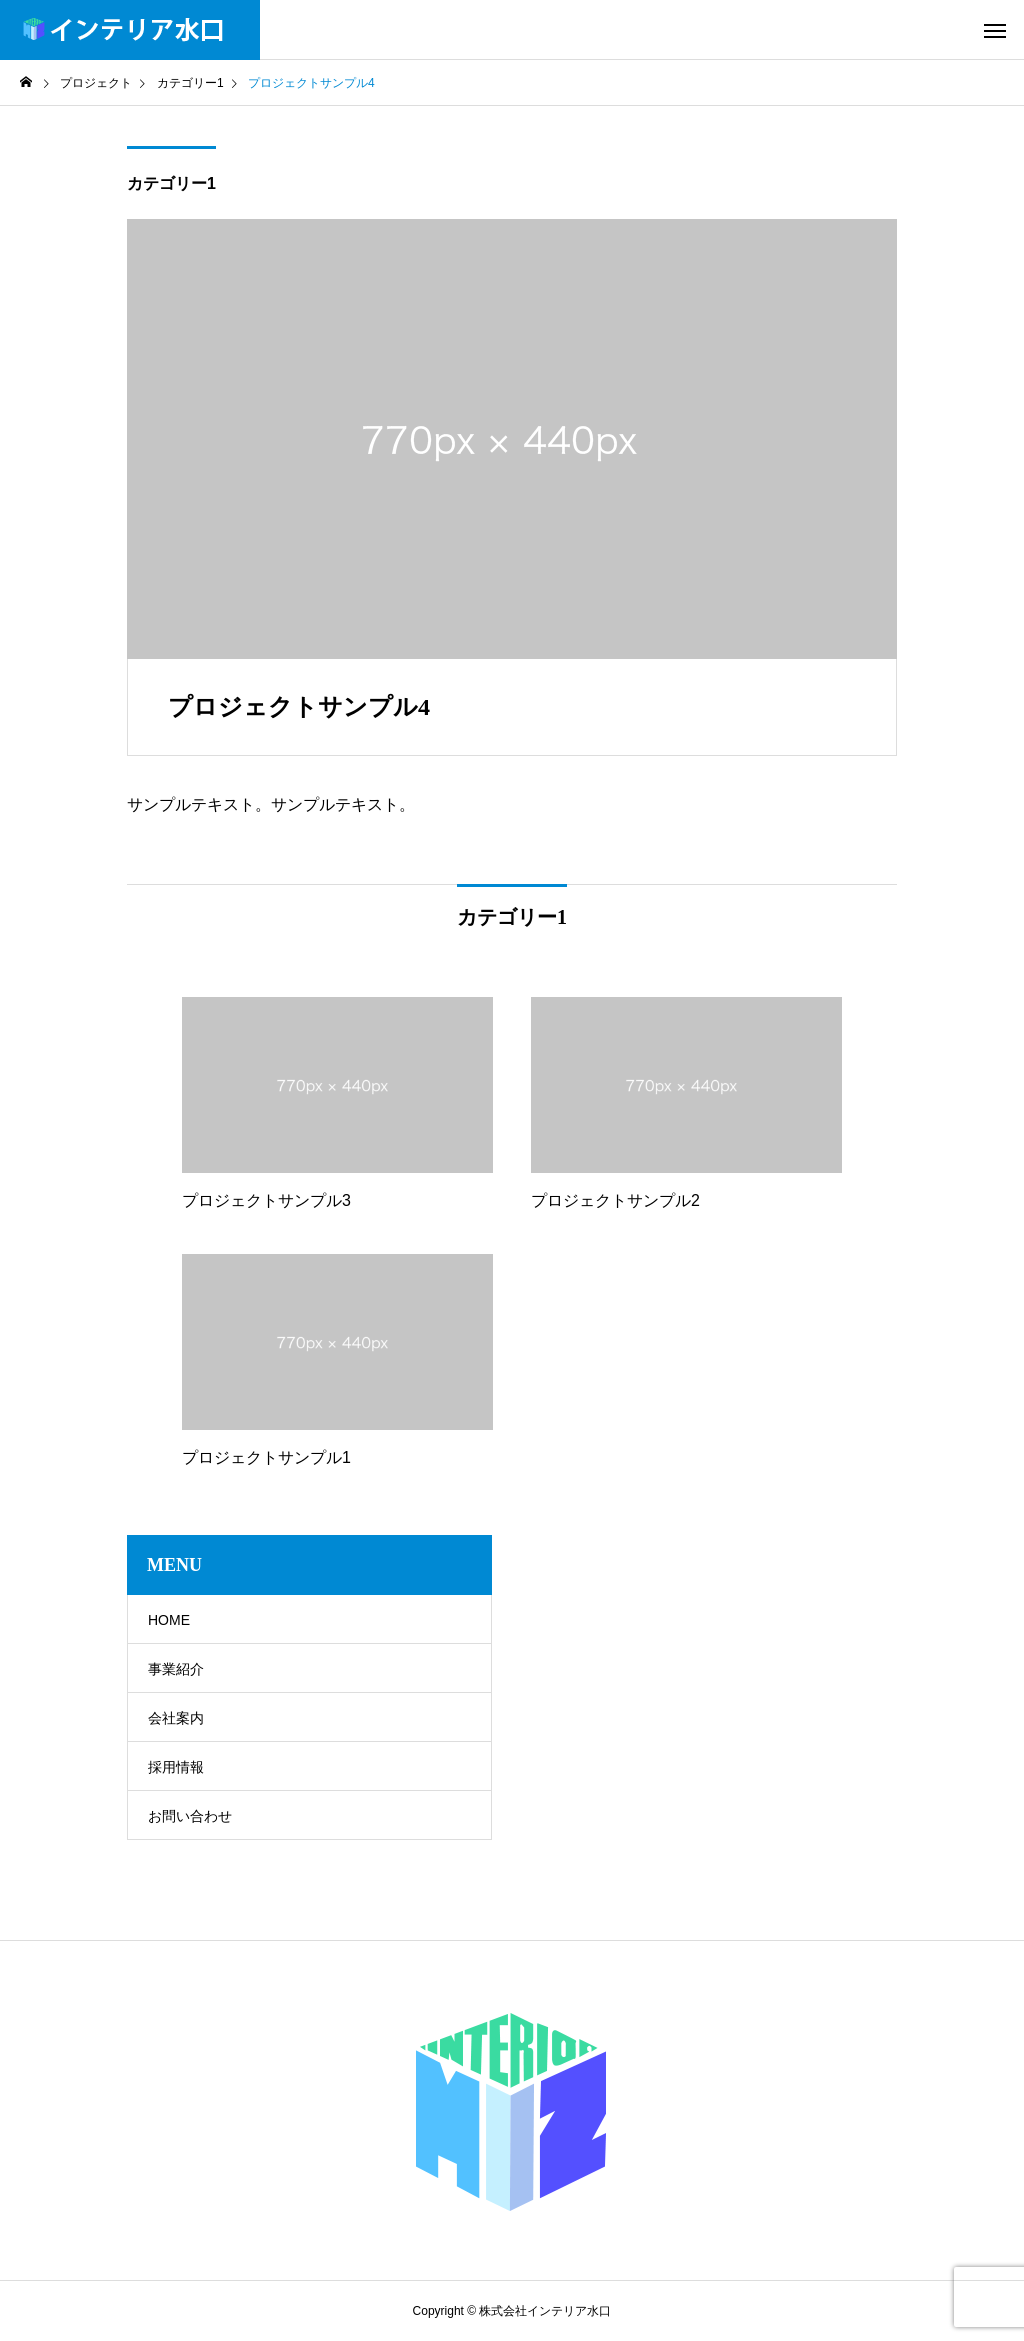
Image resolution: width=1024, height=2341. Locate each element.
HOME (169, 1620)
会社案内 (176, 1718)
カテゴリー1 (171, 183)
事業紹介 (176, 1669)
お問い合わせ (190, 1816)
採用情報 (176, 1767)
